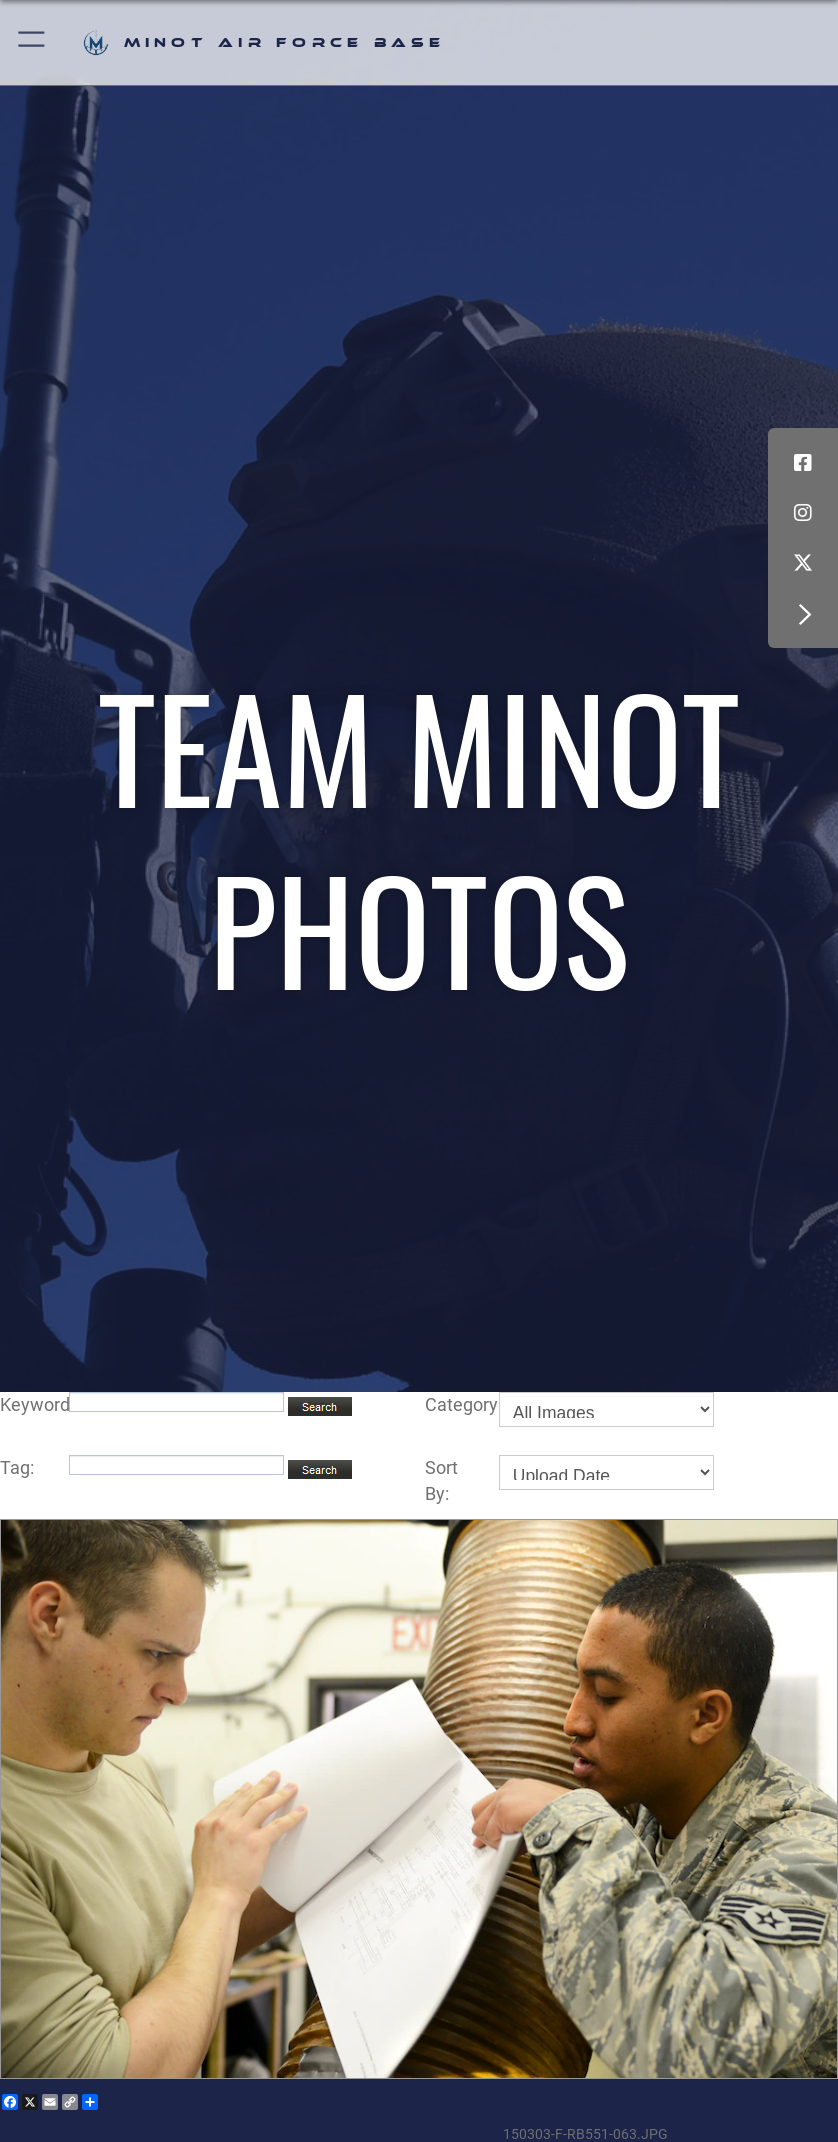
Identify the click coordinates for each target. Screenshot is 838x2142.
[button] (32, 42)
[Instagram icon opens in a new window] (803, 513)
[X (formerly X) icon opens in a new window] (803, 563)
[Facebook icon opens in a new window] (803, 463)
